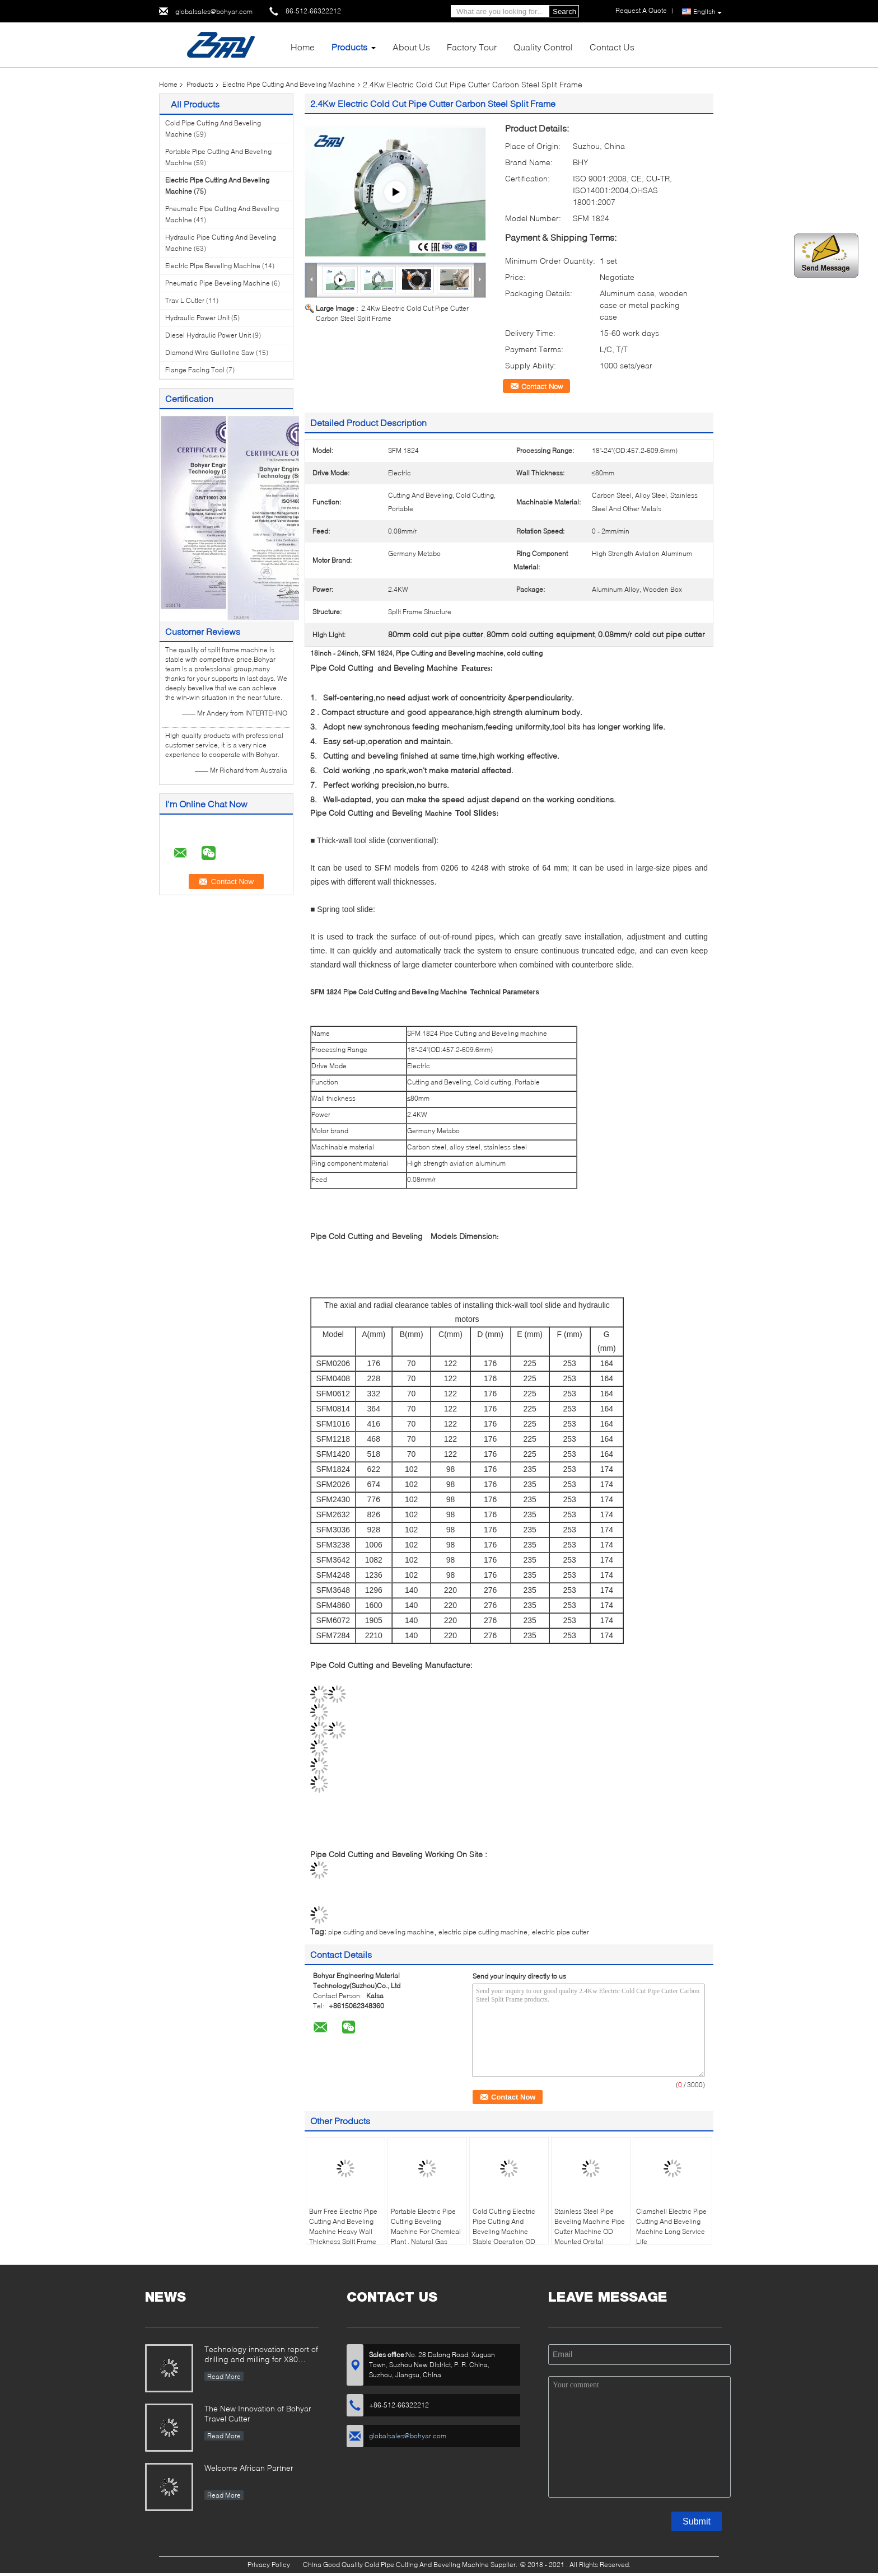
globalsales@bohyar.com (214, 11)
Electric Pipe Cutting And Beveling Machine (288, 84)
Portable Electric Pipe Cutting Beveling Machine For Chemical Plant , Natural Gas (426, 2226)
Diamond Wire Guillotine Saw (209, 352)
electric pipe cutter (560, 1932)
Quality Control (543, 46)
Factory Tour (472, 46)
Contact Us (612, 46)
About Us (411, 46)
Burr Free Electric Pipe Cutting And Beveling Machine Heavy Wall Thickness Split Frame (343, 2226)
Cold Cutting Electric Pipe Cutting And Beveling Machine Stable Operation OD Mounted (504, 2231)
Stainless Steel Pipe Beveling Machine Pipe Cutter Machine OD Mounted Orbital (589, 2226)
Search (564, 11)
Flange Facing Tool (195, 370)
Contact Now (542, 386)
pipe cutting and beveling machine (381, 1932)
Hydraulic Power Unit (197, 318)
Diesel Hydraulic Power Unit (208, 335)
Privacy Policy (268, 2564)
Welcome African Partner (248, 2467)
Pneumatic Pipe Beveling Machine (217, 283)
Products (349, 46)
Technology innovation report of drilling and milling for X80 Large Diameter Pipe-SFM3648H (261, 2355)
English (707, 11)
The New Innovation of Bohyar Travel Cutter (257, 2413)
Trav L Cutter (184, 300)
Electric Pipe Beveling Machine (212, 265)
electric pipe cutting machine (482, 1932)
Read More (224, 2376)
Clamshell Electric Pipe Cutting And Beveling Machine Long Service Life (671, 2226)
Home (303, 46)
